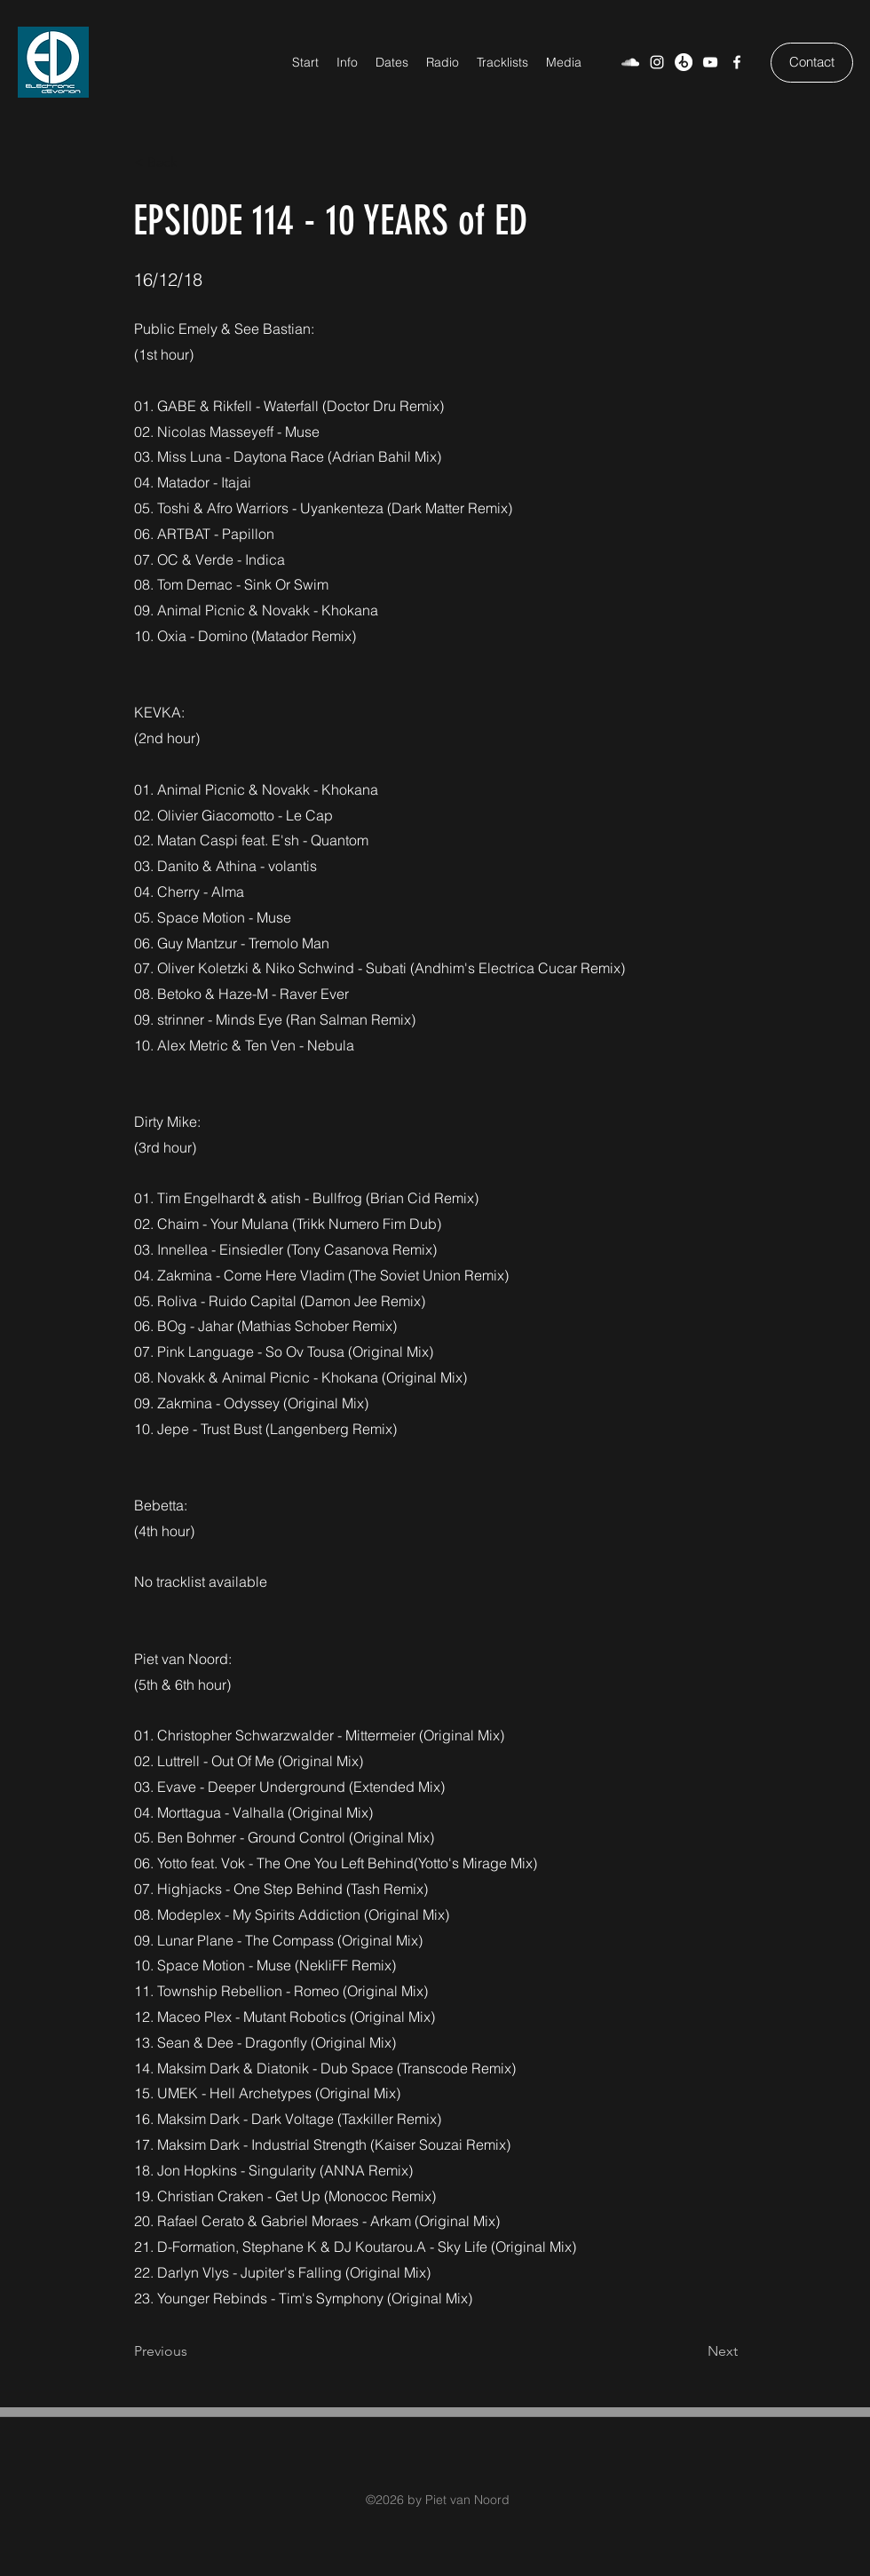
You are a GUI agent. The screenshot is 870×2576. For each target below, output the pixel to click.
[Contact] (812, 63)
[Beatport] (683, 62)
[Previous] (192, 2352)
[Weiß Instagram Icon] (657, 62)
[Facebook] (737, 62)
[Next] (693, 2352)
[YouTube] (710, 62)
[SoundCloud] (630, 62)
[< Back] (192, 162)
